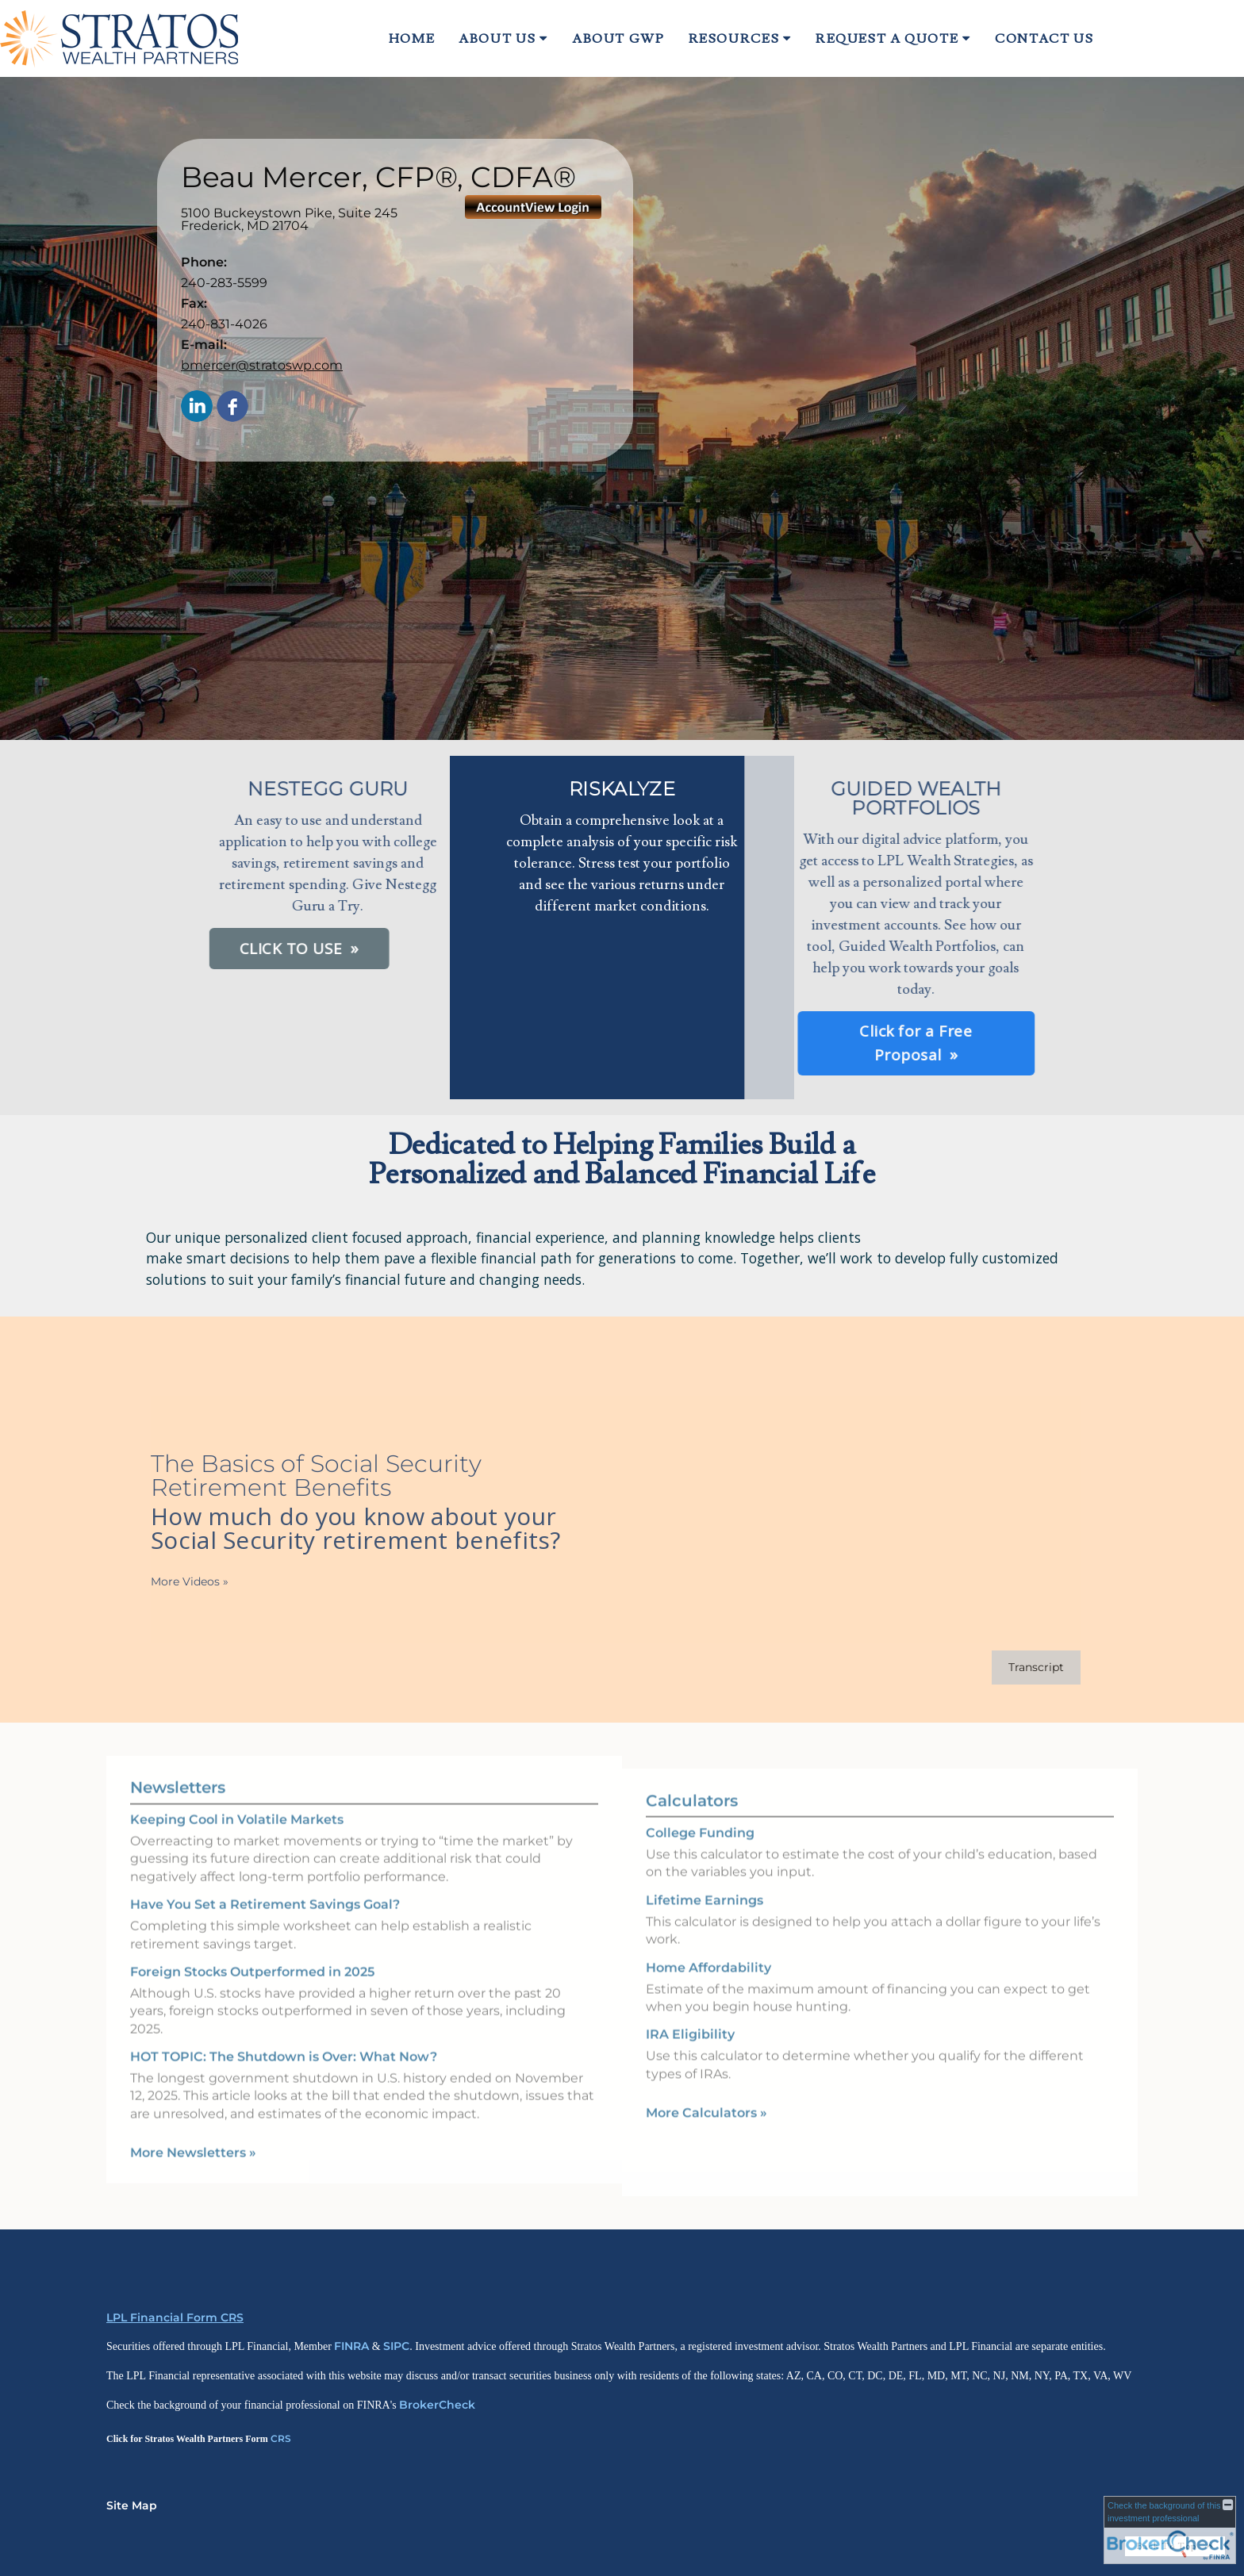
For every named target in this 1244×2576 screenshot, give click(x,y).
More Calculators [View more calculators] (706, 2134)
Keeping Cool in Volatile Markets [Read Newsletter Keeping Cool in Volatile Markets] (237, 1797)
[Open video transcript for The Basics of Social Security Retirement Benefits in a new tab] (1013, 1667)
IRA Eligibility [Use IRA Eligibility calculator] (690, 2056)
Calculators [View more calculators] (692, 1822)
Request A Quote (887, 39)
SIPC (396, 2346)
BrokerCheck (437, 2405)
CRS (281, 2438)
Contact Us (1044, 39)
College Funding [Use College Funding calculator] (700, 1854)
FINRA (351, 2346)
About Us (497, 39)
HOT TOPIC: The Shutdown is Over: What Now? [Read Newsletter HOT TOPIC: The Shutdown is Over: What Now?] (283, 2034)
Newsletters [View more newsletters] (177, 1765)
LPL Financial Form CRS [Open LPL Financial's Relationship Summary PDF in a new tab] (175, 2317)
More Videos (167, 1581)
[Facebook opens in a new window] (232, 407)
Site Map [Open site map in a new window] (131, 2505)
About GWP (618, 39)
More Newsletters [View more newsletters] (193, 2130)
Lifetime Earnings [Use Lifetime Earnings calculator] (704, 1922)
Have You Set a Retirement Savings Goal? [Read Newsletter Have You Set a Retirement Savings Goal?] (265, 1882)
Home (412, 39)
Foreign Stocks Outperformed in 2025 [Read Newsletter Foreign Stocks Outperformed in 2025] (252, 1949)
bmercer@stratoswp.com (262, 365)
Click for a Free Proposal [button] (740, 1043)
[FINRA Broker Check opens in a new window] (1170, 2530)
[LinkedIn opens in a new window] (197, 407)
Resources (734, 39)
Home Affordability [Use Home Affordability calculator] (708, 1989)
